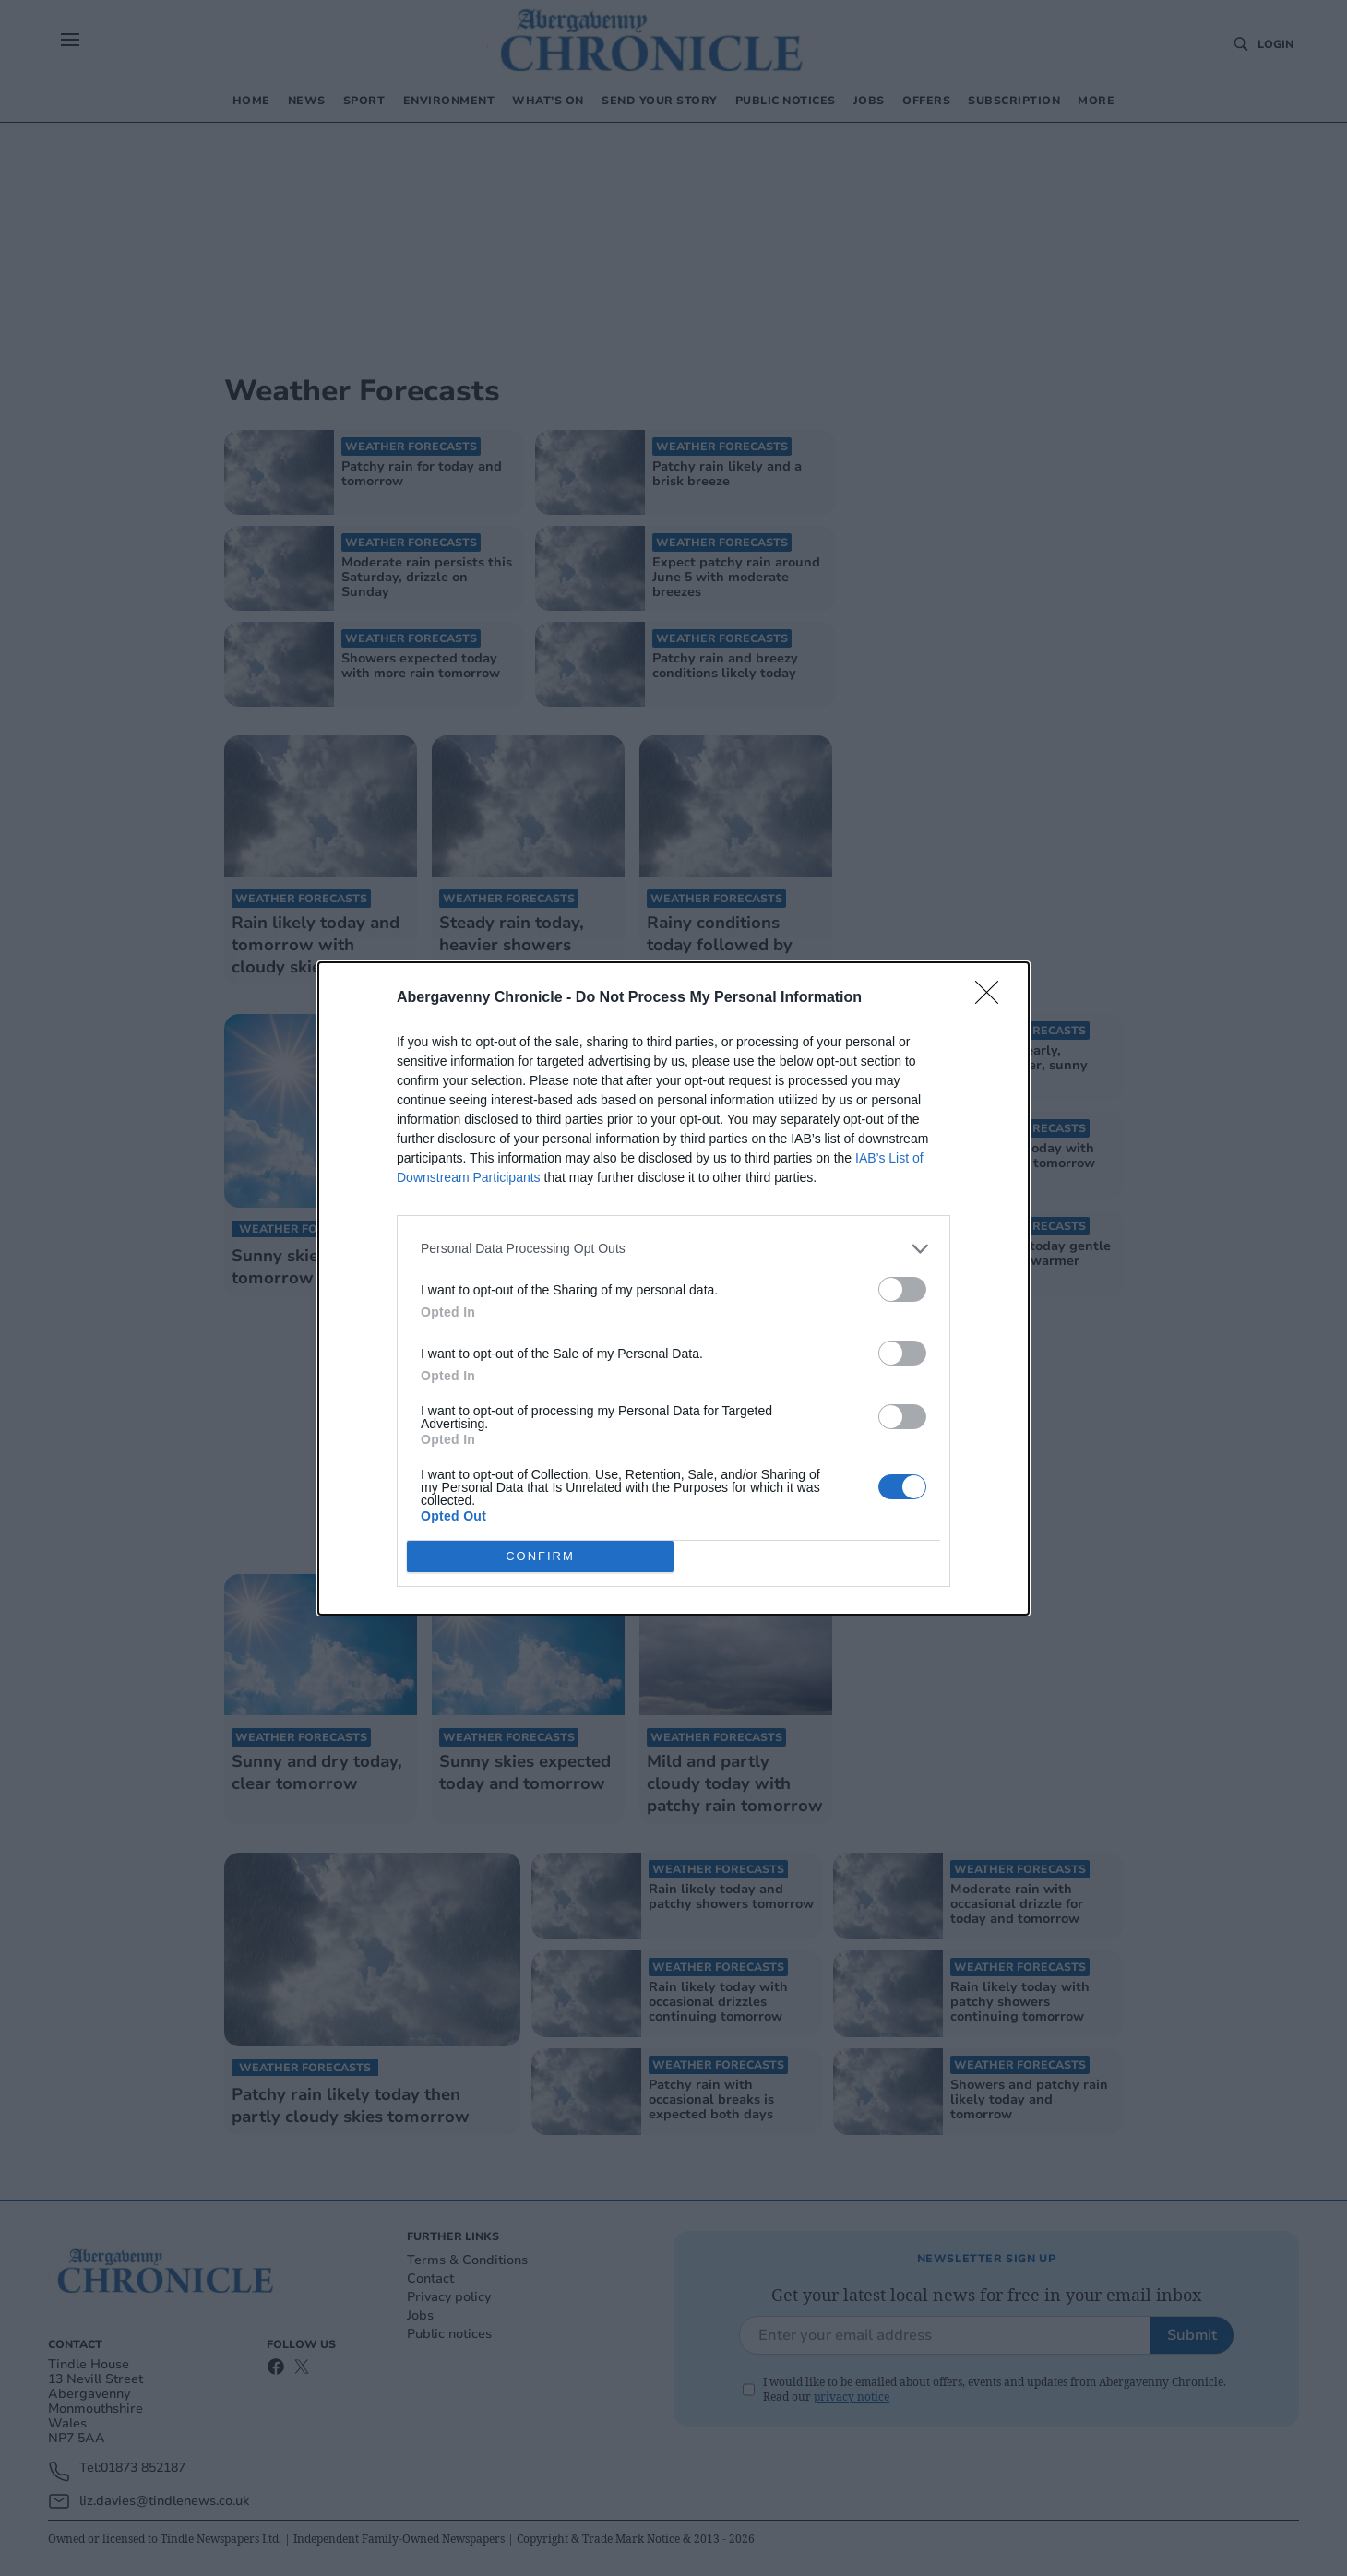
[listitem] (673, 1248)
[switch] (902, 1289)
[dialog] (673, 1288)
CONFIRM (540, 1556)
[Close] (992, 998)
